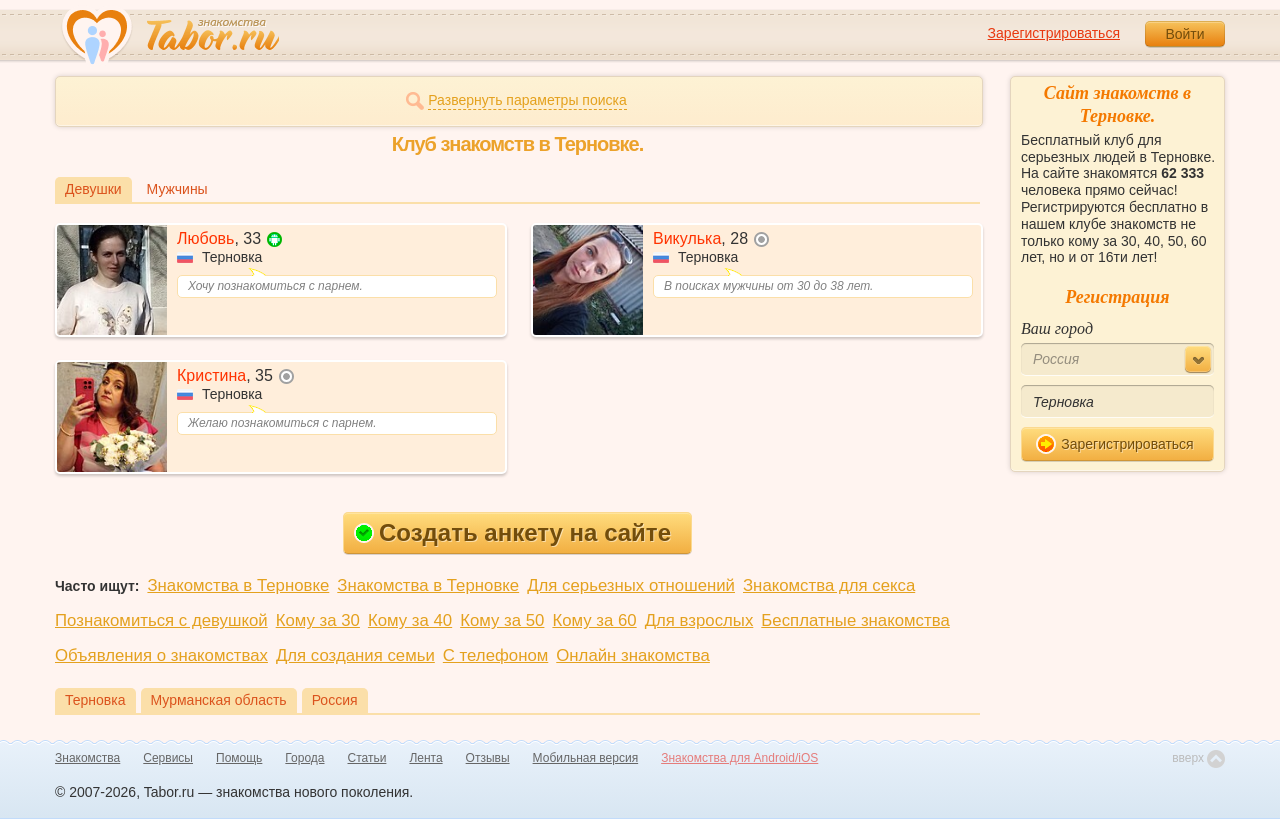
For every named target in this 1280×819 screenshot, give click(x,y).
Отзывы (488, 758)
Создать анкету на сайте (512, 532)
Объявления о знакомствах (161, 655)
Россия (335, 700)
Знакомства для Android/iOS (739, 758)
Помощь (239, 758)
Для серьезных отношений (631, 585)
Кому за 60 (594, 620)
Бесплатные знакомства (855, 620)
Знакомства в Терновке (238, 585)
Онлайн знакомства (633, 655)
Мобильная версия (586, 758)
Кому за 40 (410, 620)
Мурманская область (219, 700)
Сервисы (168, 758)
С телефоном (495, 655)
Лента (425, 758)
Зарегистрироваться (1054, 33)
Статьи (367, 758)
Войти (1184, 34)
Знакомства (87, 758)
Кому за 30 (318, 620)
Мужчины (177, 189)
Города (304, 758)
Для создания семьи (355, 655)
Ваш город (1057, 328)
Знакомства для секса (829, 585)
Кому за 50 (502, 620)
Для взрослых (699, 620)
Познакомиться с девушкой (161, 620)
